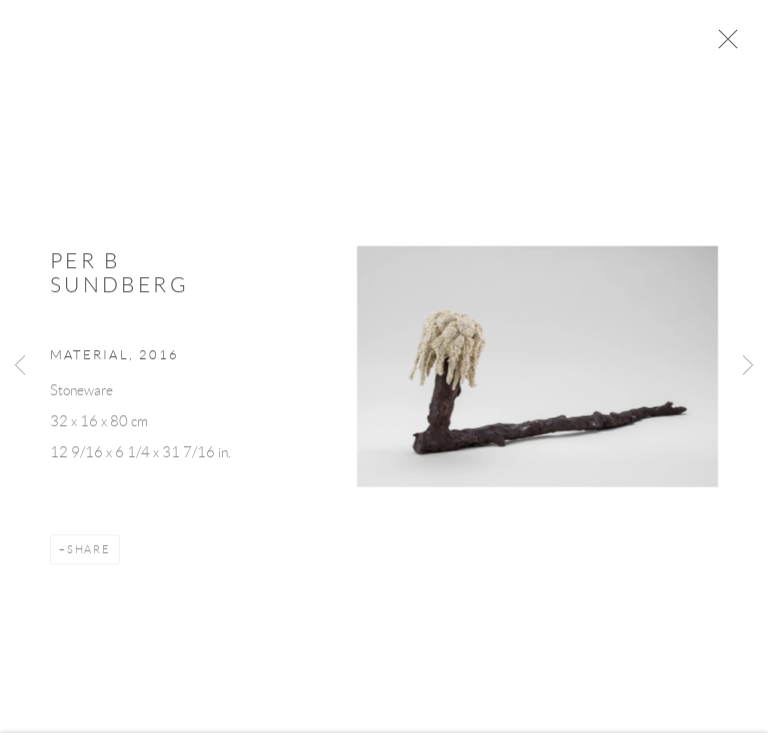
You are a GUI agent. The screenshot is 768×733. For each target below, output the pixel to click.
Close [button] (732, 45)
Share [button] (89, 554)
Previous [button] (20, 366)
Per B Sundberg (119, 278)
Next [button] (748, 366)
